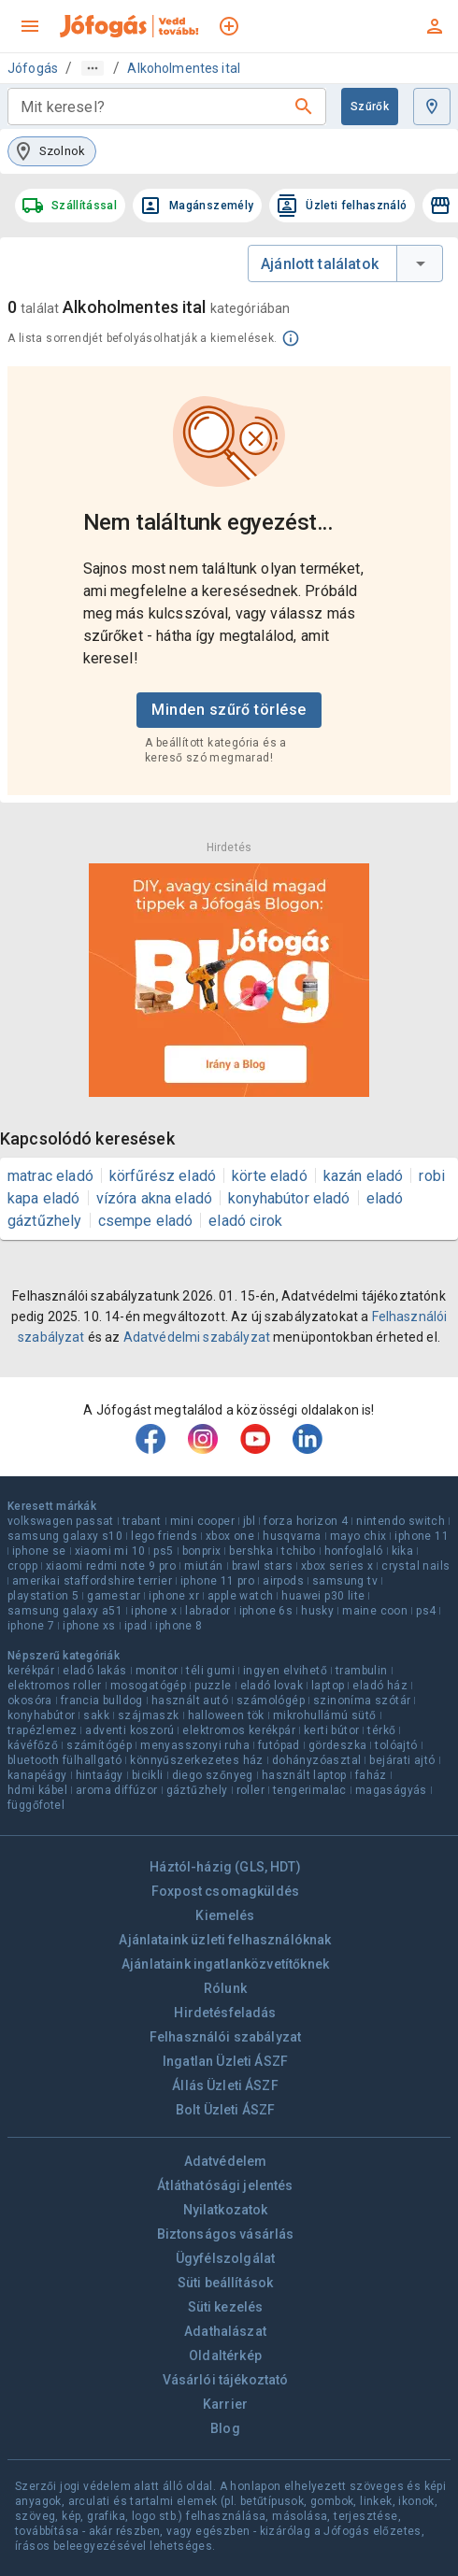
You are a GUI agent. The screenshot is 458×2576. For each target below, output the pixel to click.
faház (371, 1775)
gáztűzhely (197, 1790)
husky (317, 1610)
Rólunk (225, 1988)
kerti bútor (331, 1730)
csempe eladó (145, 1221)
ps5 (163, 1551)
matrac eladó (50, 1176)
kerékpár (30, 1670)
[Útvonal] (92, 68)
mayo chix (358, 1536)
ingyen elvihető (285, 1670)
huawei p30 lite (323, 1595)
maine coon (375, 1610)
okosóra (29, 1700)
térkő (381, 1730)
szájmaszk (148, 1715)
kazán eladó (363, 1176)
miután (203, 1566)
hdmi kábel (37, 1790)
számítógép (99, 1745)
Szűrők (370, 106)
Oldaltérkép (225, 2355)
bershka (251, 1551)
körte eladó (270, 1176)
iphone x (154, 1610)
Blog (225, 2428)
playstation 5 (43, 1595)
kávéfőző (32, 1745)
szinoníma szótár (361, 1700)
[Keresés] (304, 106)
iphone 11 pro (217, 1580)
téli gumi (210, 1670)
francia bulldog (102, 1700)
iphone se (39, 1551)
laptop (327, 1685)
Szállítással (69, 205)
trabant (142, 1521)
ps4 (426, 1610)
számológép (270, 1700)
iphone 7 (30, 1625)
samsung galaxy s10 (64, 1536)
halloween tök (226, 1715)
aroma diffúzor (117, 1790)
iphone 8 (178, 1625)
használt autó (189, 1700)
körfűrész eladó (162, 1176)
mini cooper (202, 1521)
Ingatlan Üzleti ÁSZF (225, 2061)
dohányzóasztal (317, 1760)
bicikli (148, 1775)
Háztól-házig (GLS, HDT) (225, 1866)
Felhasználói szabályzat (225, 2036)
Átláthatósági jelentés (225, 2185)
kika (403, 1551)
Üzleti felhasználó (341, 205)
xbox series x (337, 1566)
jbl (249, 1521)
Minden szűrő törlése (228, 710)
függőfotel (35, 1805)
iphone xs (89, 1625)
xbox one (230, 1536)
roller (250, 1790)
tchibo (298, 1551)
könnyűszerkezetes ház (196, 1760)
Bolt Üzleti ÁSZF (225, 2109)
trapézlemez (42, 1730)
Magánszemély (196, 205)
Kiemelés (224, 1915)
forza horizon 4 (306, 1521)
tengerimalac (310, 1790)
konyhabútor (41, 1715)
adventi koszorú (129, 1730)
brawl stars (262, 1566)
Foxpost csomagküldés (225, 1891)
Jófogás (32, 68)
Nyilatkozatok (225, 2209)
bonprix (202, 1551)
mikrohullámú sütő (325, 1715)
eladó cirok (245, 1221)
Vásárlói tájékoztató (226, 2379)
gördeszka (337, 1745)
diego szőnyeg (212, 1775)
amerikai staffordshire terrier (92, 1580)
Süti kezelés (226, 2306)
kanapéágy (37, 1775)
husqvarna (292, 1536)
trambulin (362, 1670)
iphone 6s (266, 1610)
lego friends (164, 1536)
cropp (22, 1566)
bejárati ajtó (402, 1760)
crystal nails (415, 1566)
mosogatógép (148, 1685)
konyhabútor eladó (289, 1198)
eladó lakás (94, 1670)
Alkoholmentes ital (183, 68)
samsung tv (345, 1580)
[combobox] (152, 106)
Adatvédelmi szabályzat (196, 1337)
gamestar (113, 1595)
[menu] (29, 26)
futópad (279, 1745)
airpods (283, 1580)
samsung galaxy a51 (64, 1610)
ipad (136, 1625)
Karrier (225, 2404)
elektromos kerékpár (238, 1730)
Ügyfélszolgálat (225, 2258)
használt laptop (304, 1775)
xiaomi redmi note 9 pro (111, 1566)
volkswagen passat (60, 1521)
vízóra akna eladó (154, 1198)
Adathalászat (225, 2331)
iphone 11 (421, 1536)
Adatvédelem (225, 2161)
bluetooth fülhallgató (64, 1760)
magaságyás (391, 1790)
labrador (207, 1610)
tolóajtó (396, 1745)
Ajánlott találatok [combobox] (320, 264)
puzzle (212, 1685)
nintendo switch (400, 1521)
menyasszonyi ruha (195, 1745)
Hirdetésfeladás (225, 2012)
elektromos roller (54, 1685)
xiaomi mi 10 (110, 1551)
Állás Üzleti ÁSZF (225, 2085)
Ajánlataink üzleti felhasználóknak (225, 1939)
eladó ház (380, 1685)
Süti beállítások (225, 2282)
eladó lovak (271, 1685)
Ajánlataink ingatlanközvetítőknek (225, 1964)
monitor (157, 1670)
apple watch (240, 1595)
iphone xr (174, 1595)
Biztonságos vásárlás (225, 2234)
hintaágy (99, 1775)
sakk (96, 1715)
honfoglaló (353, 1551)
